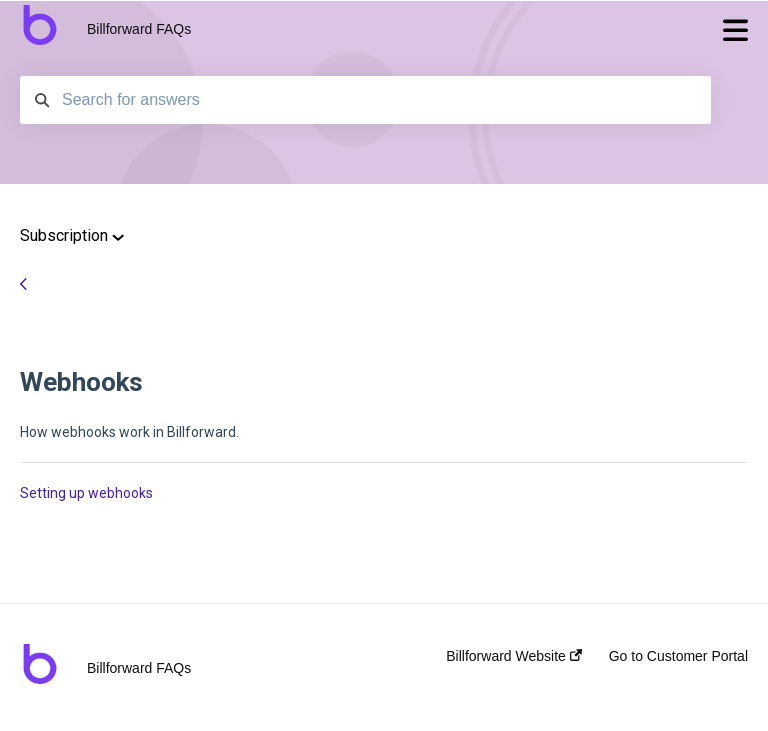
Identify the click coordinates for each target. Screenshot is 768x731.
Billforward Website (513, 656)
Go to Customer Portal (678, 656)
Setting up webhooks (86, 493)
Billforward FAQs (139, 29)
